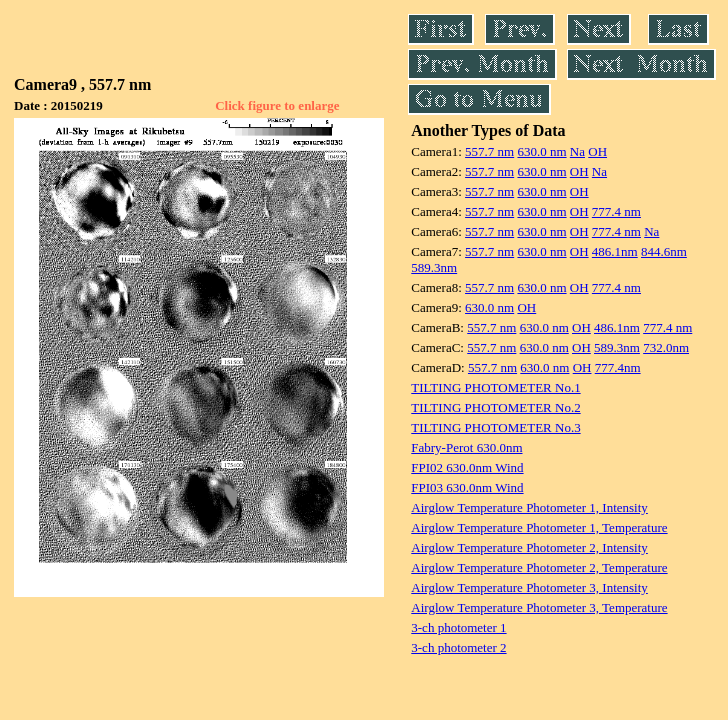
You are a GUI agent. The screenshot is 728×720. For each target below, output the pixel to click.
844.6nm (664, 251)
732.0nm (666, 347)
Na (577, 151)
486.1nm (615, 251)
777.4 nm (616, 211)
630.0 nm (541, 151)
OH (597, 151)
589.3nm (434, 267)
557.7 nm (489, 151)
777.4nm (618, 367)
